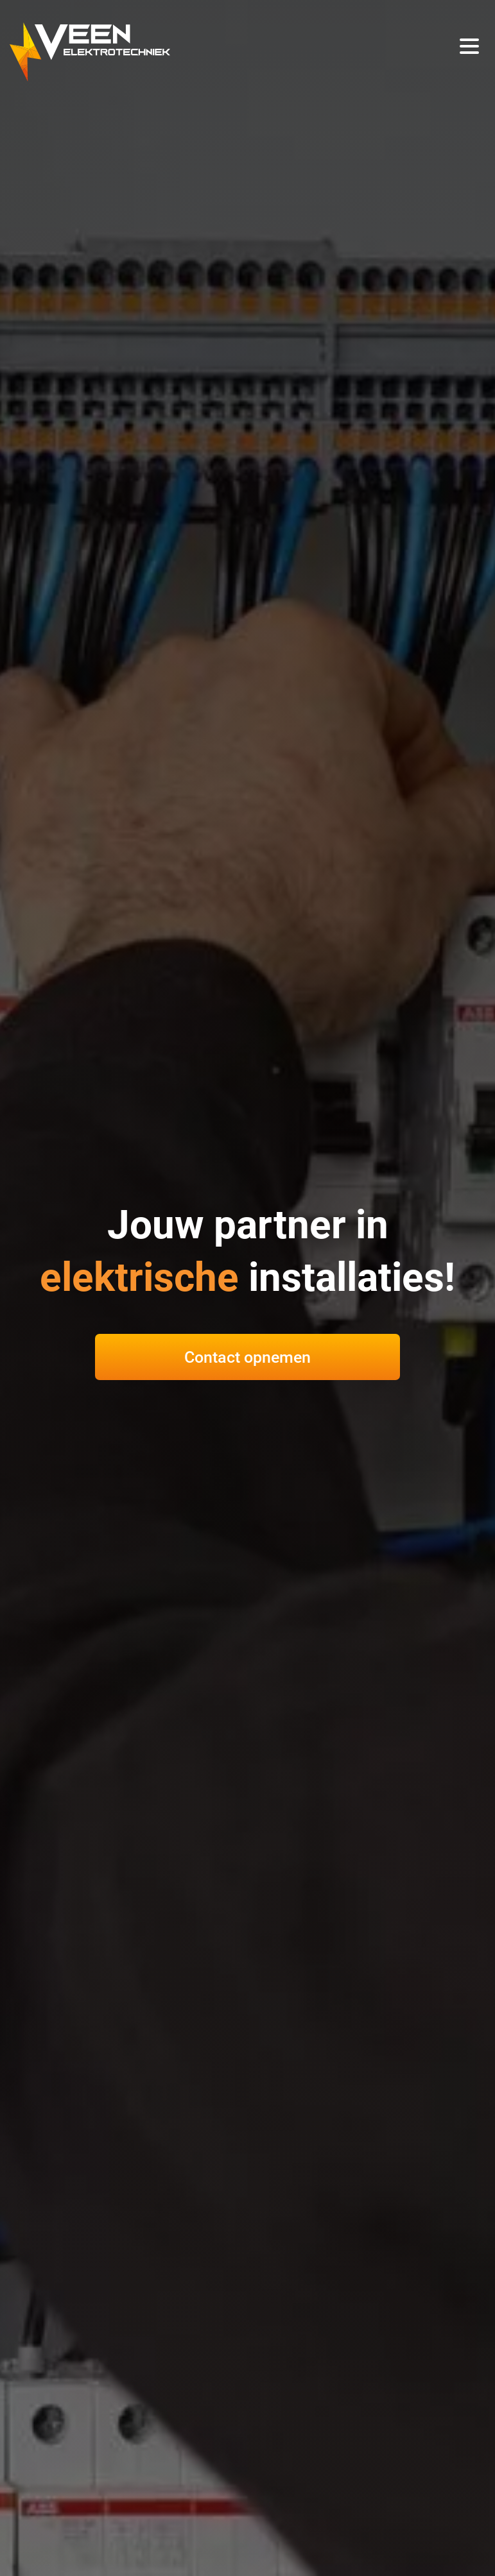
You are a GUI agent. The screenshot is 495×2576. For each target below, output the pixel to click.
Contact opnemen (247, 1356)
